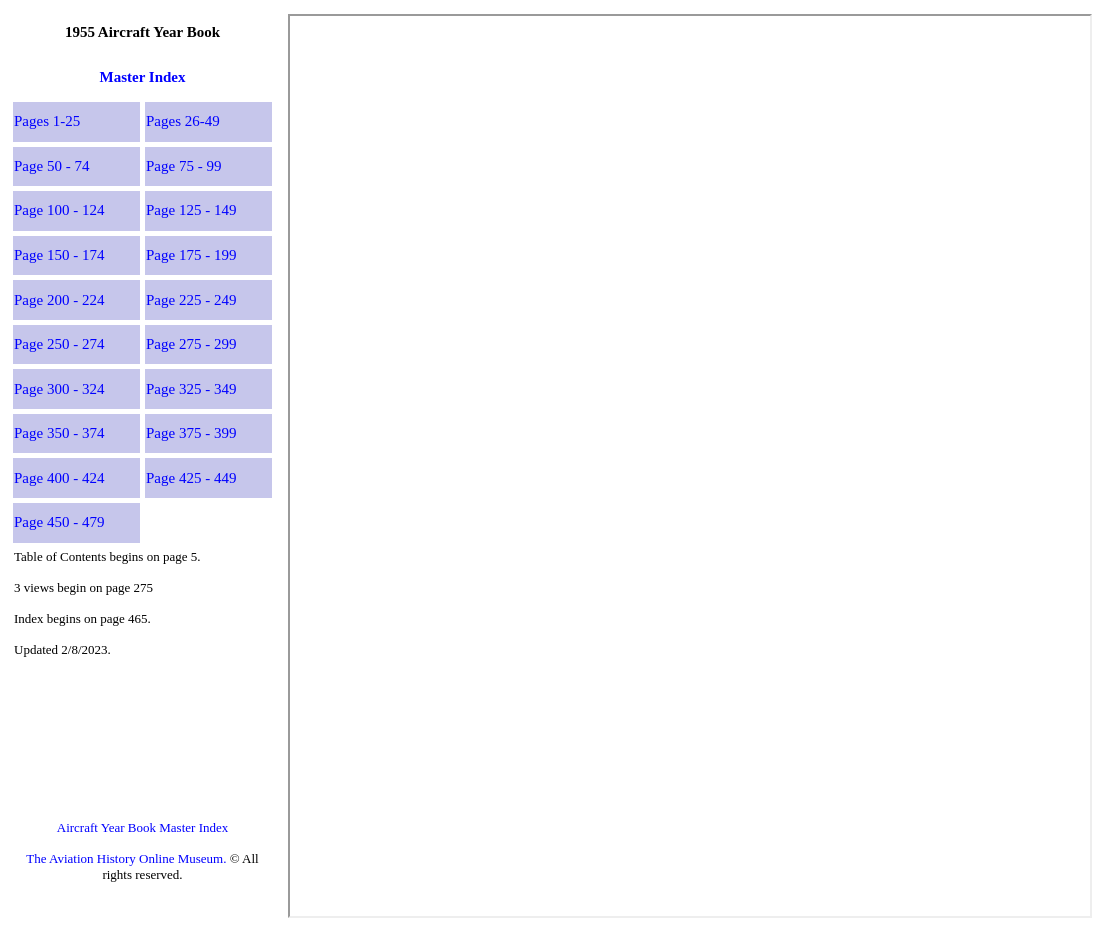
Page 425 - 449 (191, 478)
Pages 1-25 (47, 121)
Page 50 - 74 (51, 166)
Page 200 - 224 (59, 300)
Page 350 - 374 (59, 433)
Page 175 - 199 (191, 255)
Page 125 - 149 (191, 210)
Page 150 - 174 (59, 255)
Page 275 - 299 (191, 344)
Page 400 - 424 (59, 478)
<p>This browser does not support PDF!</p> (690, 466)
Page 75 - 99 (183, 166)
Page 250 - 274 (59, 344)
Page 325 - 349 (191, 389)
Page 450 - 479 (59, 522)
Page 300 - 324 (59, 389)
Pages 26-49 (183, 121)
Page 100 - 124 (59, 210)
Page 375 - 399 (191, 433)
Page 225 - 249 (191, 300)
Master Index (143, 77)
